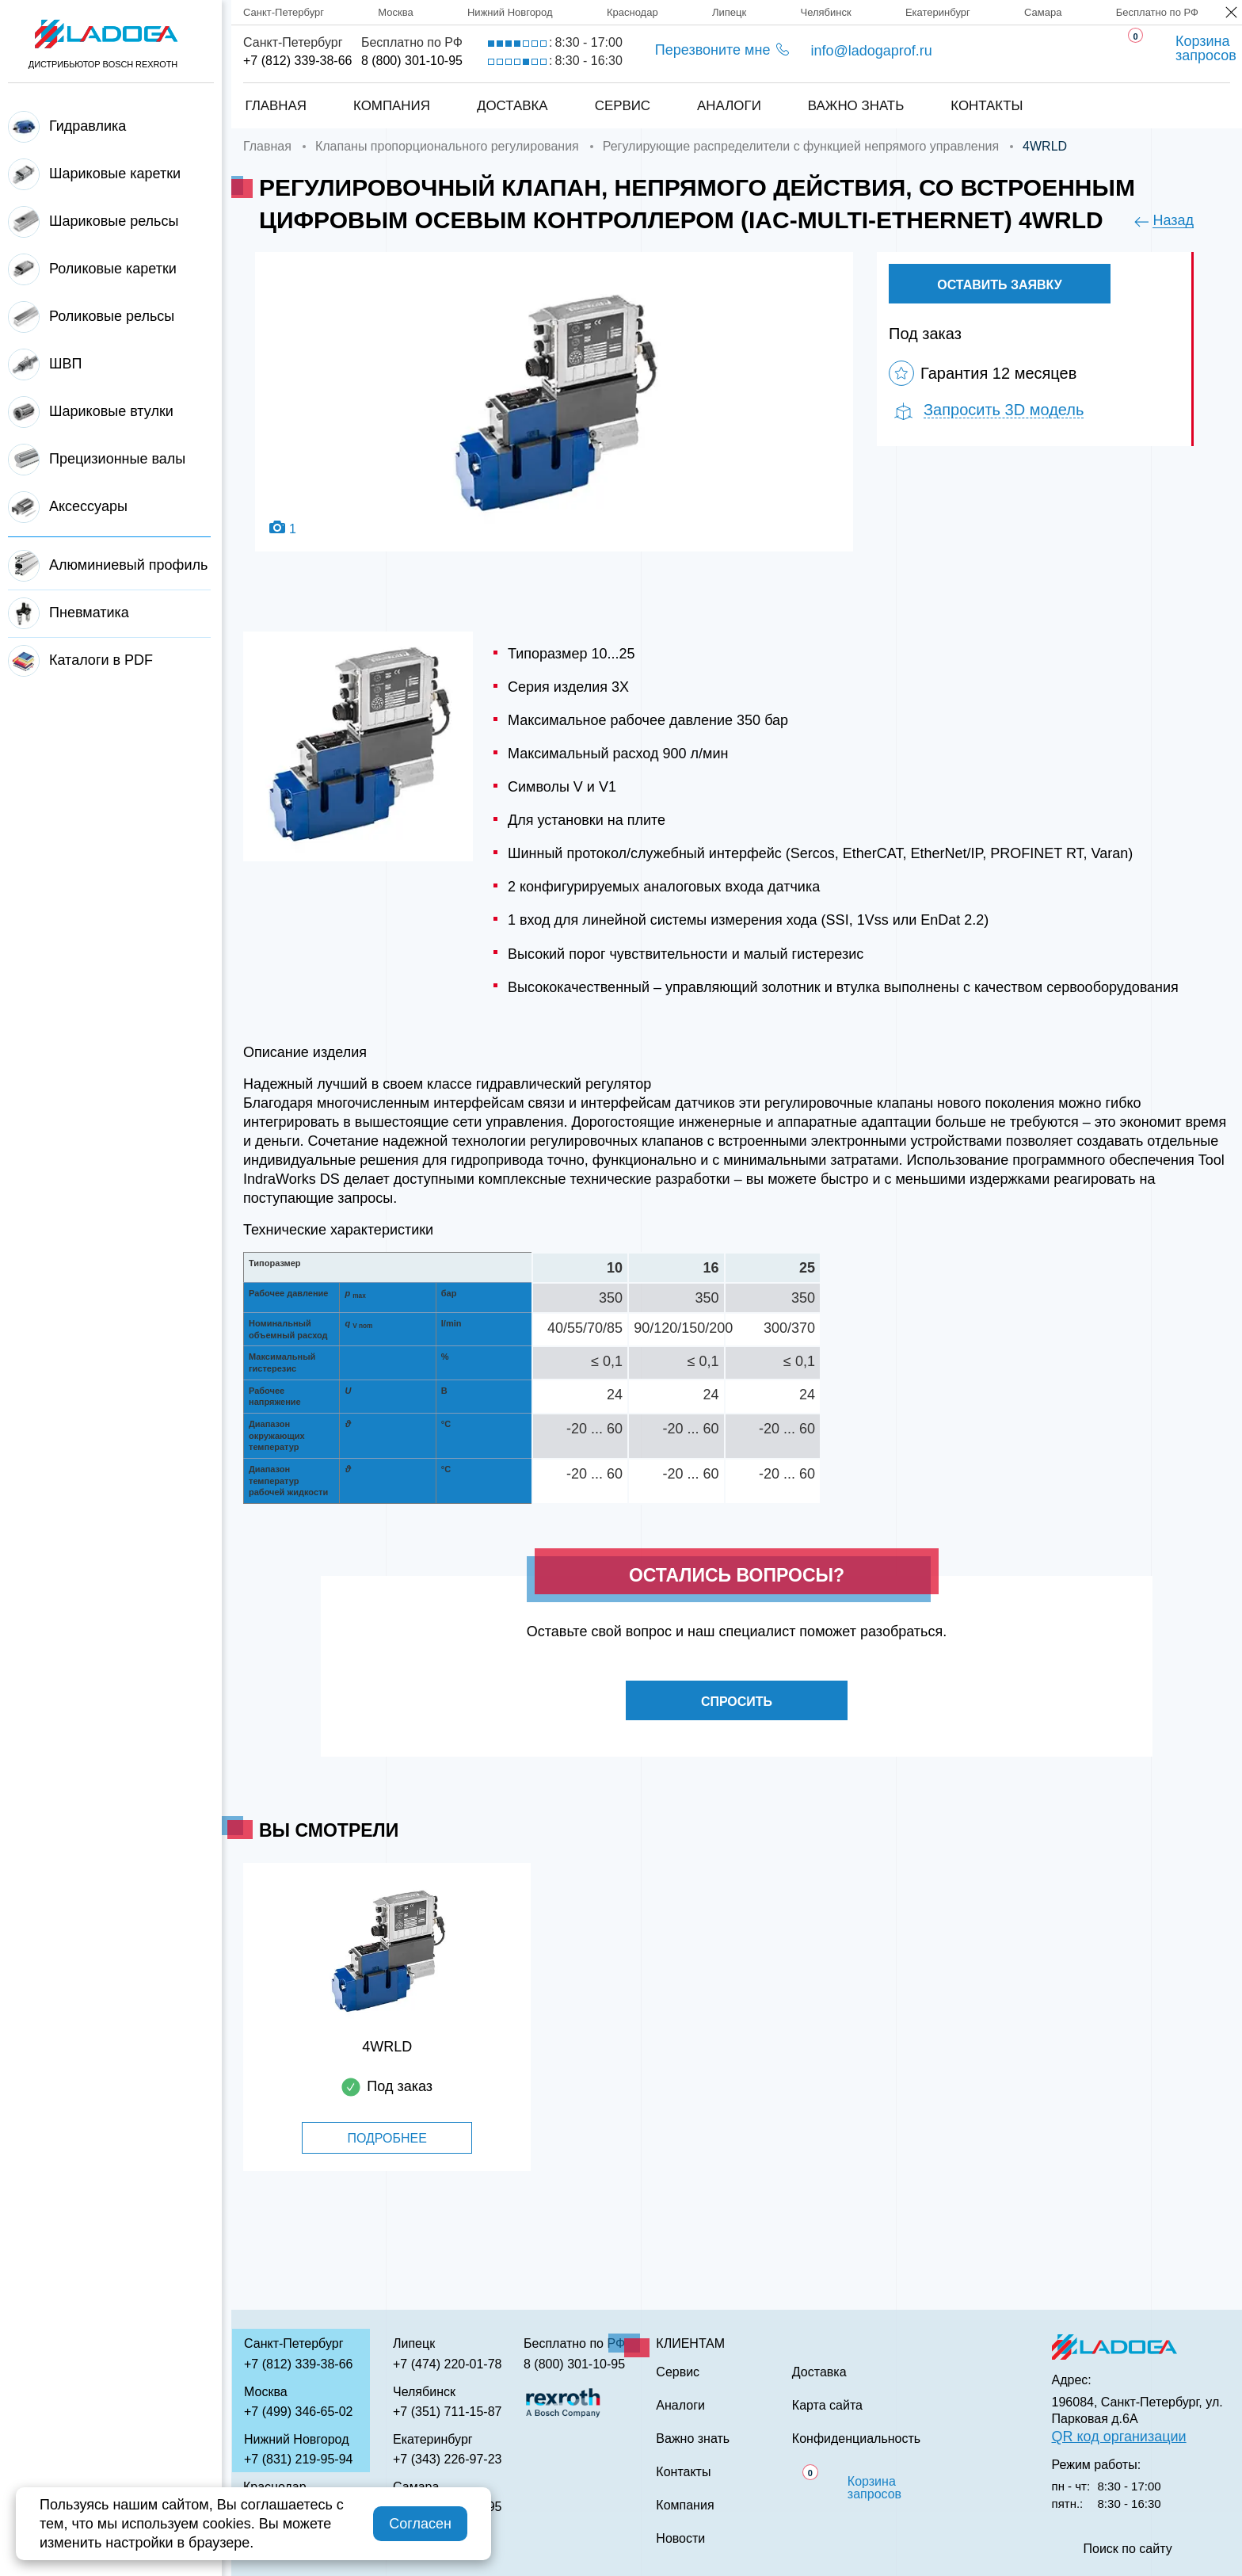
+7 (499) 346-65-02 (298, 2411)
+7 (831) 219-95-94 (298, 2459)
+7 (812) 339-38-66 (297, 60)
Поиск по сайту (1128, 2549)
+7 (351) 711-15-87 (447, 2411)
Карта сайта (827, 2405)
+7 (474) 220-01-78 (447, 2364)
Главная (275, 105)
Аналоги (729, 105)
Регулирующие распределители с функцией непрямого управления (801, 146)
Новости (680, 2538)
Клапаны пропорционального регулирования (447, 146)
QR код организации (1119, 2436)
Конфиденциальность (856, 2439)
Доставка (511, 105)
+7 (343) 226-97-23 (447, 2459)
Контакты (987, 105)
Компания (390, 105)
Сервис (622, 105)
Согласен (420, 2524)
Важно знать (856, 105)
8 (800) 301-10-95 (412, 60)
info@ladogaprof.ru (871, 51)
